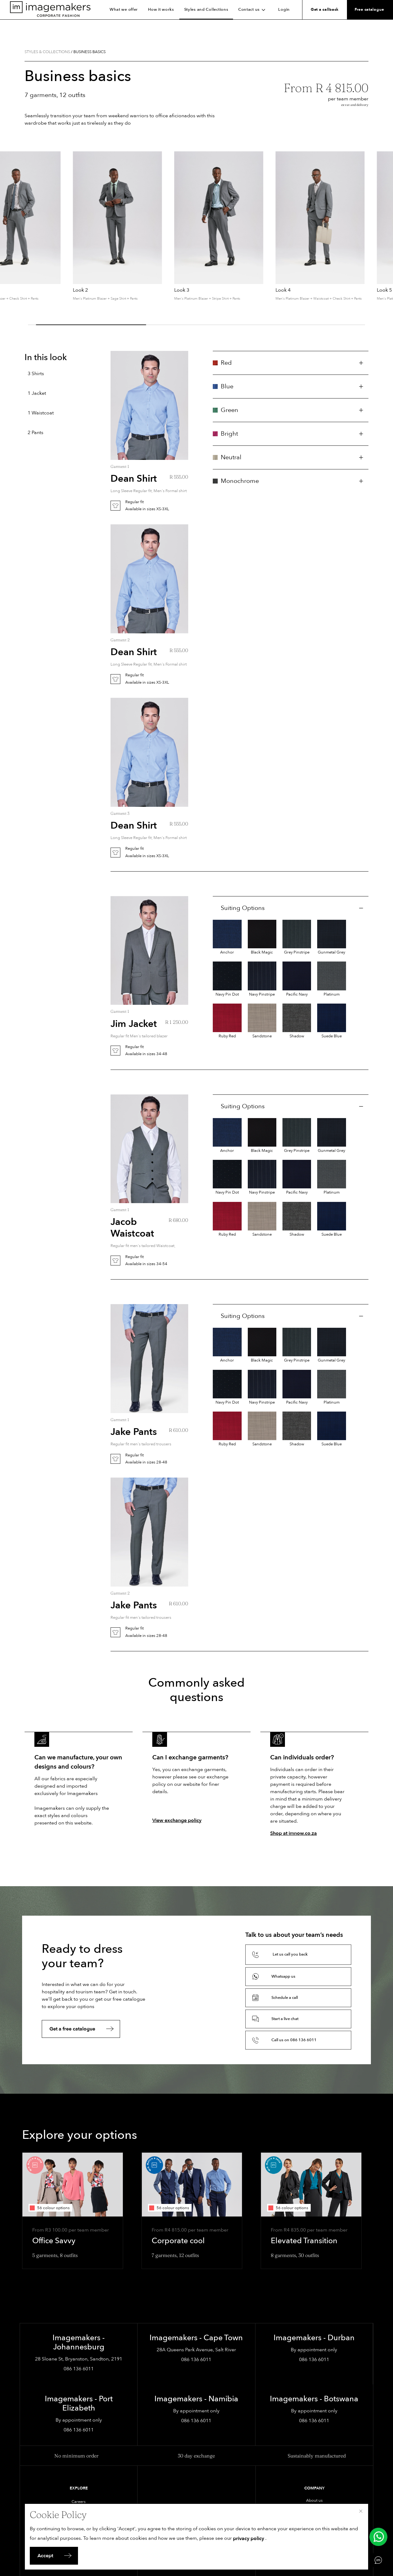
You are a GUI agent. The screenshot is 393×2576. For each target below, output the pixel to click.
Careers (79, 2501)
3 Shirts (36, 373)
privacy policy (248, 2538)
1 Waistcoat (41, 413)
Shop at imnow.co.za (293, 1833)
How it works (161, 9)
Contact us (253, 9)
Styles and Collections (206, 9)
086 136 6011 (79, 2368)
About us (314, 2500)
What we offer (124, 9)
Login (284, 9)
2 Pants (35, 432)
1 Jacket (37, 393)
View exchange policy (176, 1820)
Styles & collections (47, 52)
